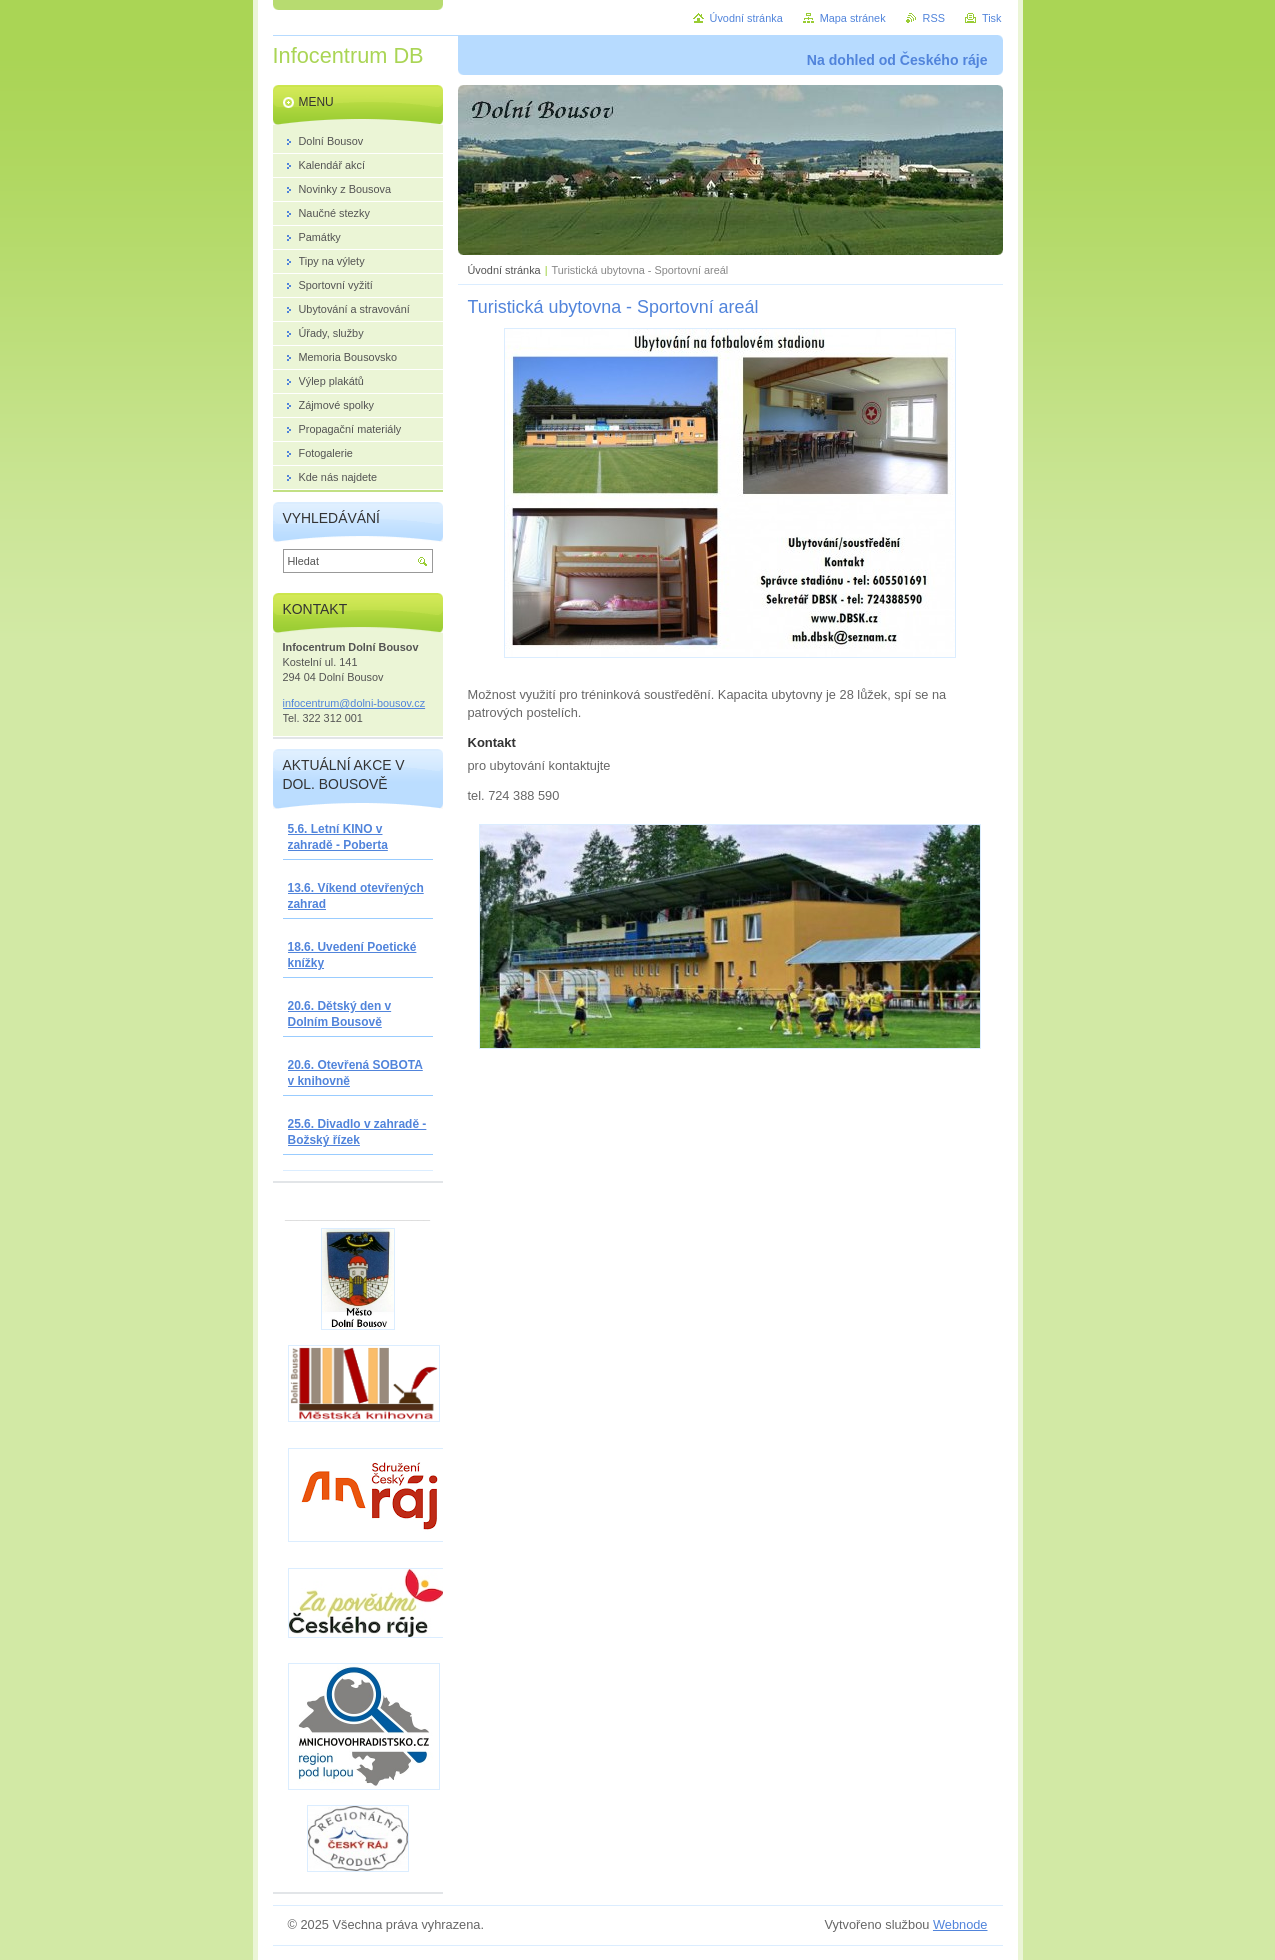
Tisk (992, 18)
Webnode (960, 1924)
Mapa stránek (853, 18)
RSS (934, 18)
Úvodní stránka (504, 270)
